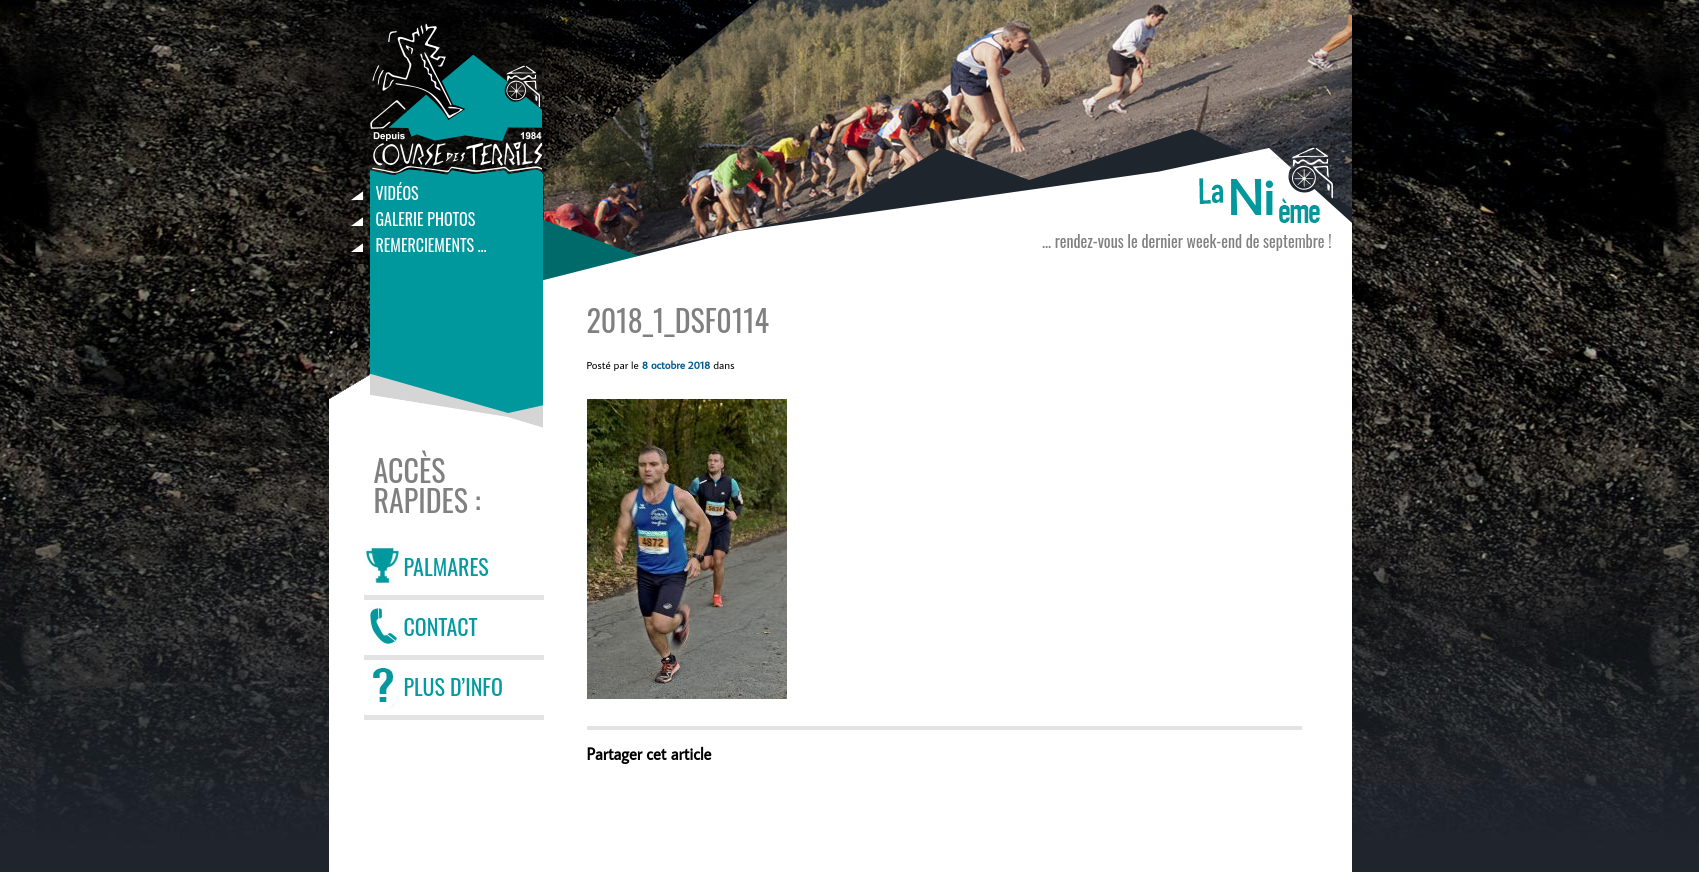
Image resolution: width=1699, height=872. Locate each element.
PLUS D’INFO (453, 686)
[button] (687, 549)
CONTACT (441, 626)
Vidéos (397, 193)
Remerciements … (431, 245)
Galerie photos (426, 219)
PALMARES (446, 566)
